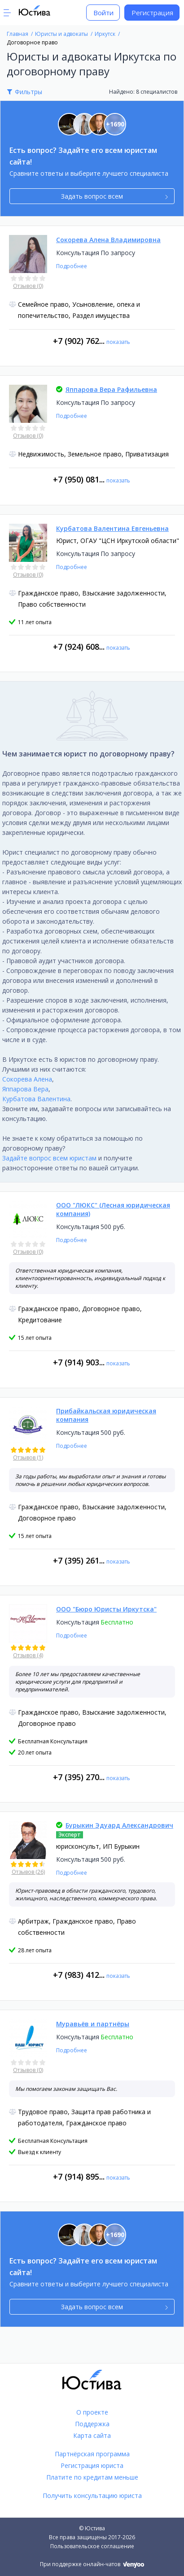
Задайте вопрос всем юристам (49, 1158)
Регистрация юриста (92, 2465)
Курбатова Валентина (36, 1099)
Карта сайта (92, 2435)
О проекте (92, 2412)
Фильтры (28, 91)
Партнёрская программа (92, 2454)
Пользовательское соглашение (92, 2546)
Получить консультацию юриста (92, 2495)
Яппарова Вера (25, 1089)
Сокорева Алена (27, 1079)
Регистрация (152, 12)
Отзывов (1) (28, 1457)
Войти (103, 12)
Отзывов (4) (28, 1655)
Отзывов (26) (28, 1872)
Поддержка (92, 2424)
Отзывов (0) (28, 286)
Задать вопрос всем (114, 196)
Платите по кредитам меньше (92, 2477)
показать (118, 342)
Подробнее (71, 266)
